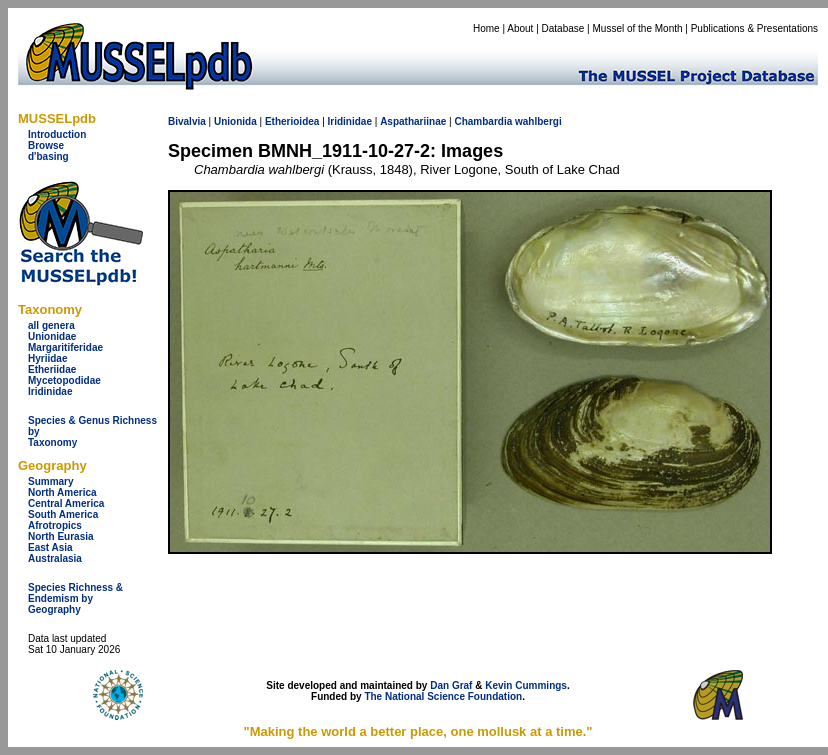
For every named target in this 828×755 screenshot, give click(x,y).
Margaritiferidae (65, 347)
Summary (51, 481)
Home (486, 28)
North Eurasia (61, 536)
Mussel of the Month (638, 28)
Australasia (55, 558)
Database (563, 28)
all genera (51, 325)
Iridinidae (50, 391)
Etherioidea (292, 121)
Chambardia (483, 121)
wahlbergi (538, 121)
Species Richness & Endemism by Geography (75, 598)
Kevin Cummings (526, 685)
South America (63, 514)
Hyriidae (47, 358)
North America (62, 492)
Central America (66, 503)
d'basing (48, 156)
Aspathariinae (413, 121)
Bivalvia (187, 121)
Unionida (235, 121)
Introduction (57, 134)
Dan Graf (451, 685)
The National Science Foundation (443, 696)
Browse (46, 145)
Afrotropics (55, 525)
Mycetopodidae (64, 380)
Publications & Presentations (754, 28)
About (520, 28)
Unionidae (52, 336)
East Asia (50, 547)
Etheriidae (52, 369)
